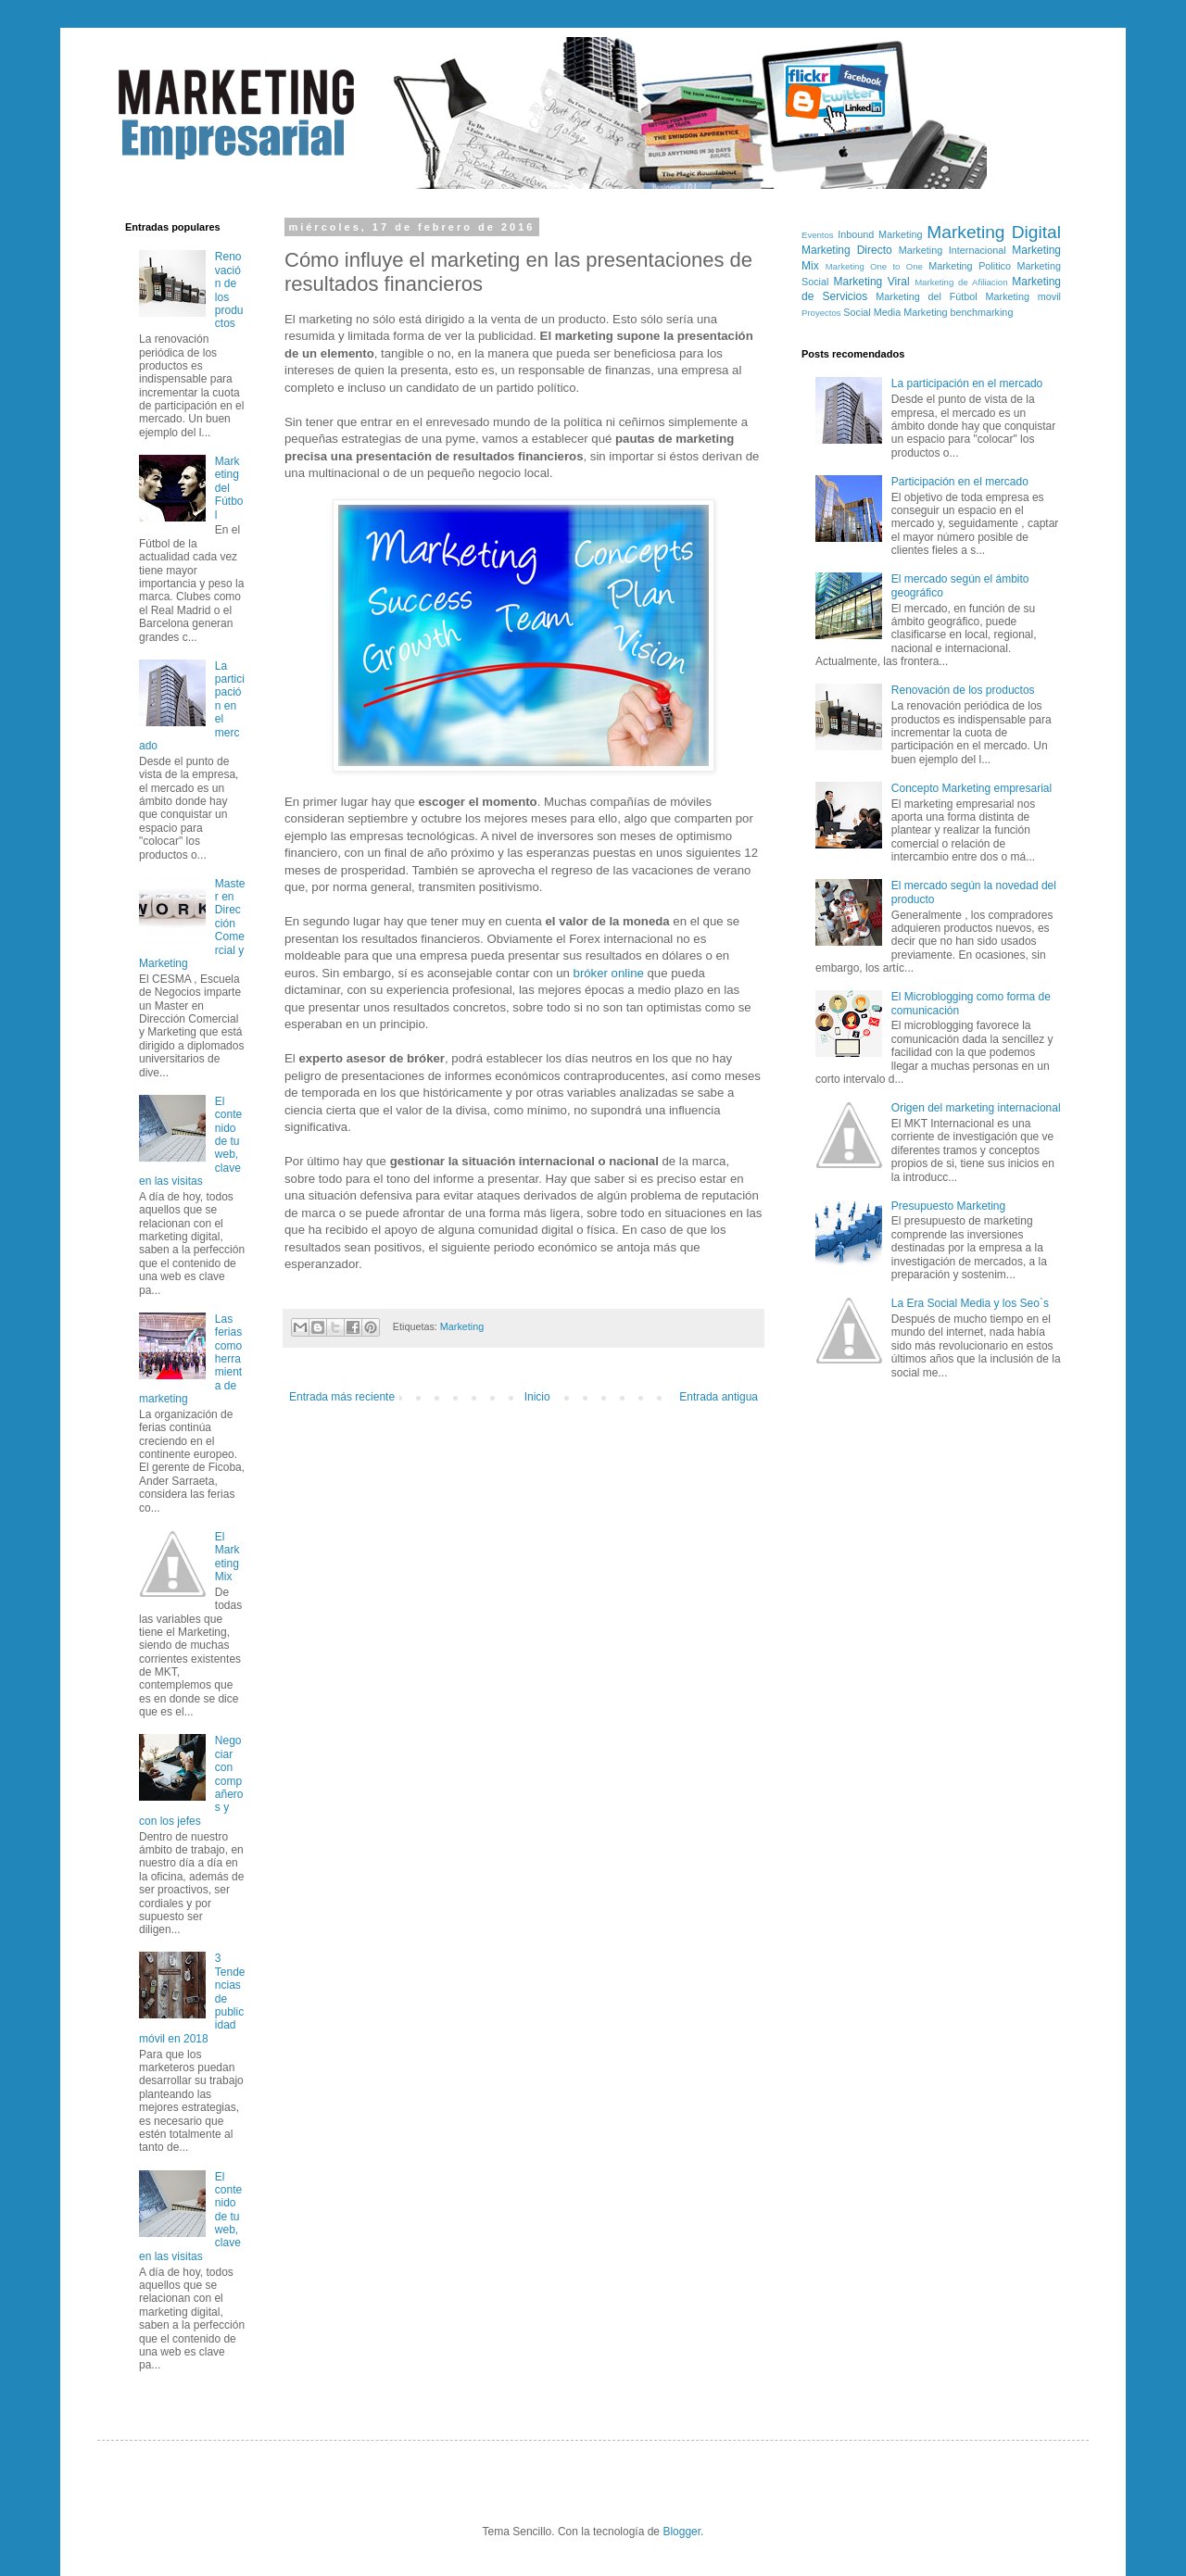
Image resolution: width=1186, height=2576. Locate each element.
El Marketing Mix (227, 1556)
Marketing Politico (969, 265)
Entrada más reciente (342, 1396)
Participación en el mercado (959, 481)
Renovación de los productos (963, 690)
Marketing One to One (874, 266)
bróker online (609, 973)
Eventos (817, 235)
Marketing (462, 1326)
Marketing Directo (846, 250)
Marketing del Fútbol (229, 488)
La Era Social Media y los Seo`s (970, 1303)
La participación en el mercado (966, 383)
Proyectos (821, 313)
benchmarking (982, 312)
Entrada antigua (718, 1396)
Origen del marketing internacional (976, 1107)
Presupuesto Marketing (948, 1206)
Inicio (537, 1396)
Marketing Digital (994, 232)
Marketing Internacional (952, 250)
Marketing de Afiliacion (961, 282)
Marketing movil (1023, 296)
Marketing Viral (872, 281)
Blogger (681, 2531)
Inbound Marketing (880, 234)
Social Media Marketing (895, 312)
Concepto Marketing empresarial (971, 788)
